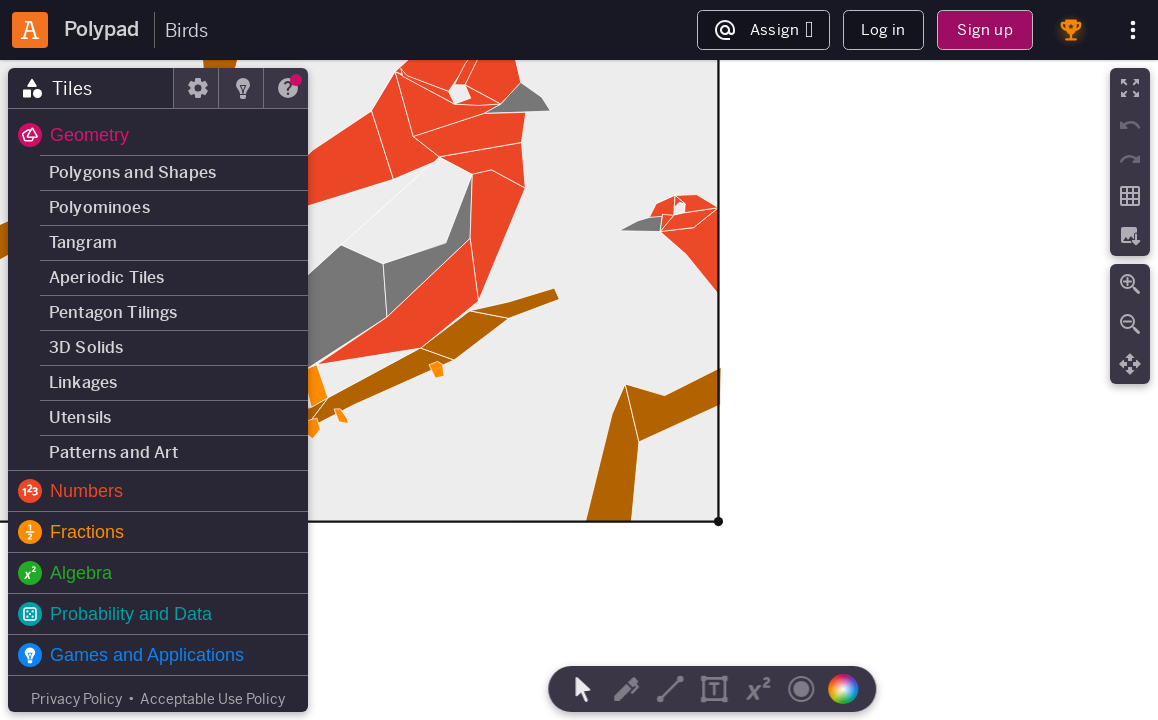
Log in (883, 29)
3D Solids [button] (86, 347)
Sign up (984, 29)
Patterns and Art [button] (114, 452)
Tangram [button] (83, 242)
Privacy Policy (76, 699)
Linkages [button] (83, 382)
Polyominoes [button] (99, 207)
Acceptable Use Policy (212, 699)
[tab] (91, 88)
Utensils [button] (80, 417)
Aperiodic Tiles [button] (106, 277)
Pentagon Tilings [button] (113, 312)
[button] (158, 135)
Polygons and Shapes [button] (132, 172)
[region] (579, 390)
